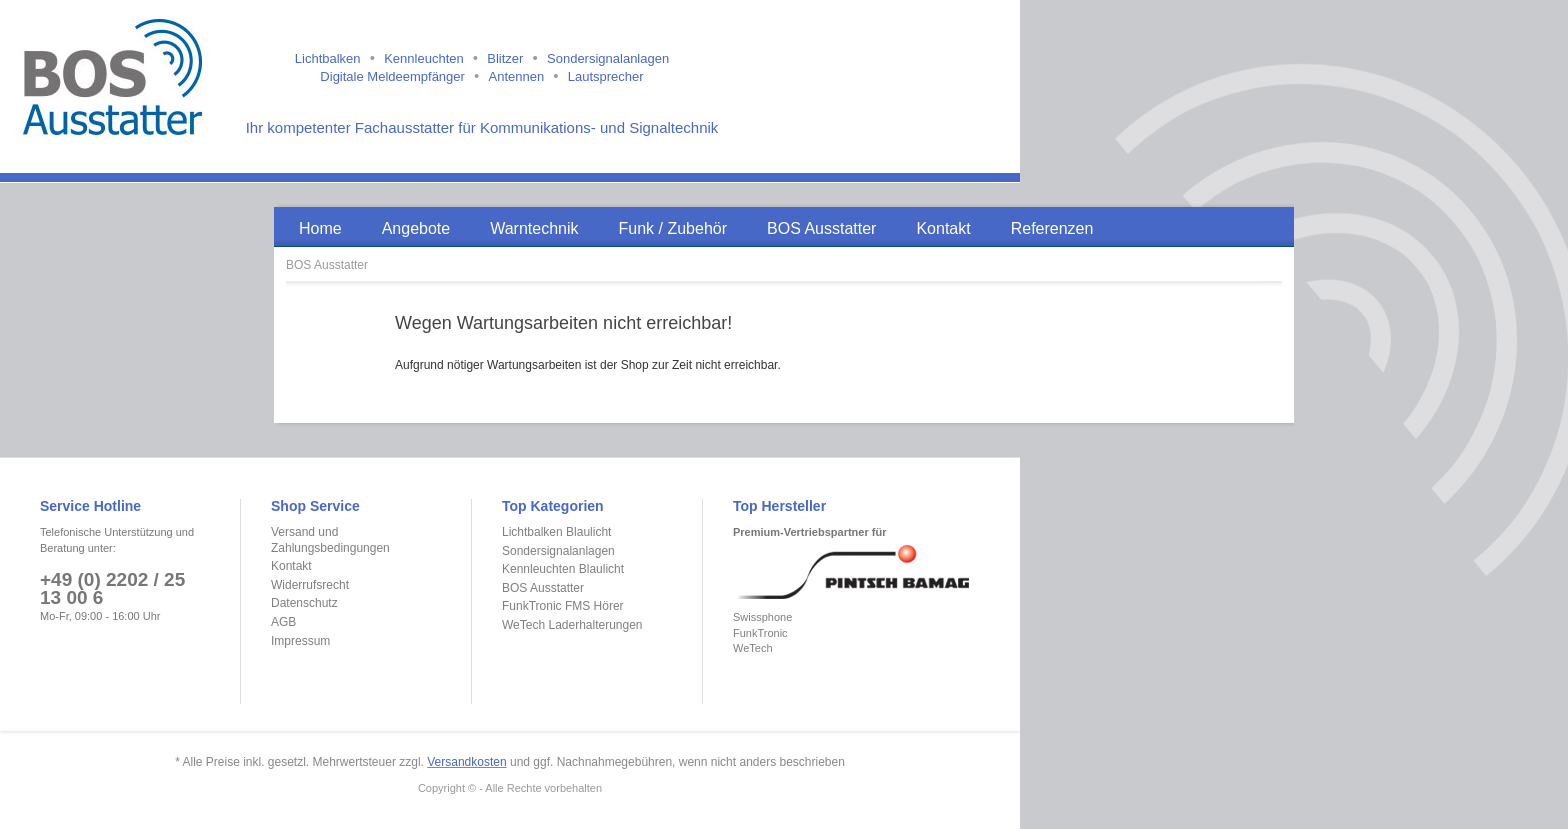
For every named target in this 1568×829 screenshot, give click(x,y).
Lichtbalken (328, 58)
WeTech (753, 648)
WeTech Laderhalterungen (572, 625)
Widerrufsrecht (310, 585)
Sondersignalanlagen (608, 58)
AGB (283, 622)
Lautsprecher (606, 76)
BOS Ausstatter (327, 265)
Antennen (516, 76)
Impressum (300, 641)
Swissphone (762, 617)
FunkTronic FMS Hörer (563, 606)
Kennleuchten (424, 58)
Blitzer (505, 58)
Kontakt (291, 566)
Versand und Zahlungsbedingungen (330, 540)
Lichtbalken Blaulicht (556, 532)
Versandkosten (466, 762)
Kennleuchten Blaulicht (563, 569)
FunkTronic (760, 633)
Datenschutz (304, 603)
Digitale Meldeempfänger (392, 76)
